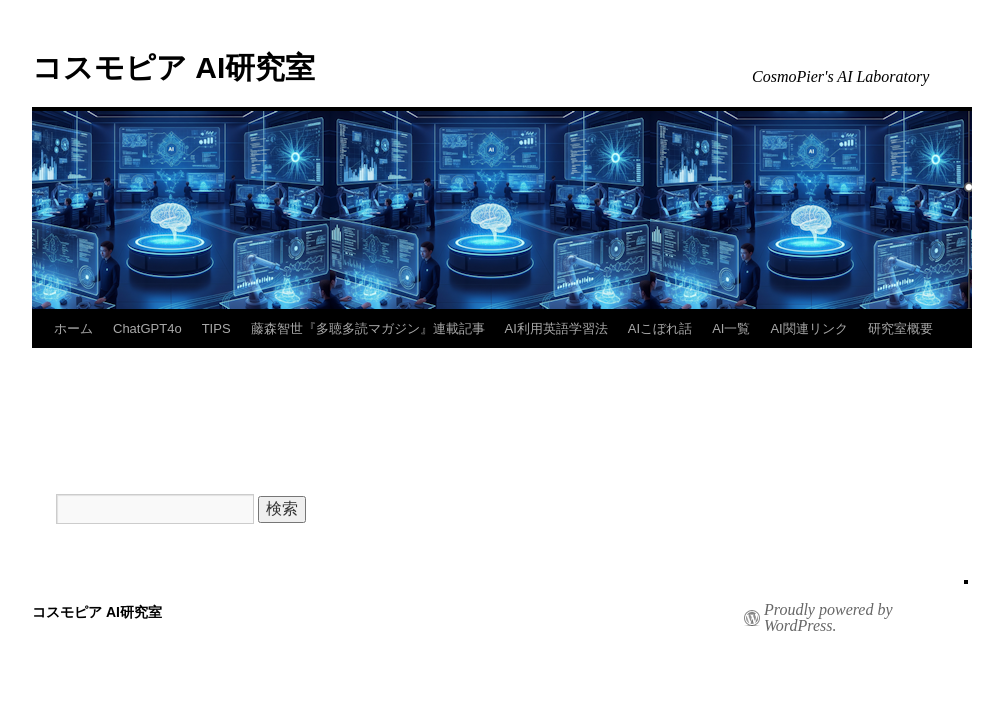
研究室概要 (900, 328)
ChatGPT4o (147, 328)
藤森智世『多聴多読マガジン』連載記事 (368, 328)
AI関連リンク (808, 328)
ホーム (73, 328)
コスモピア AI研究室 (173, 67)
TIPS (216, 328)
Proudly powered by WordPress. (828, 618)
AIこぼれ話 (660, 328)
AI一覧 (731, 328)
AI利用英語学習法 (556, 328)
